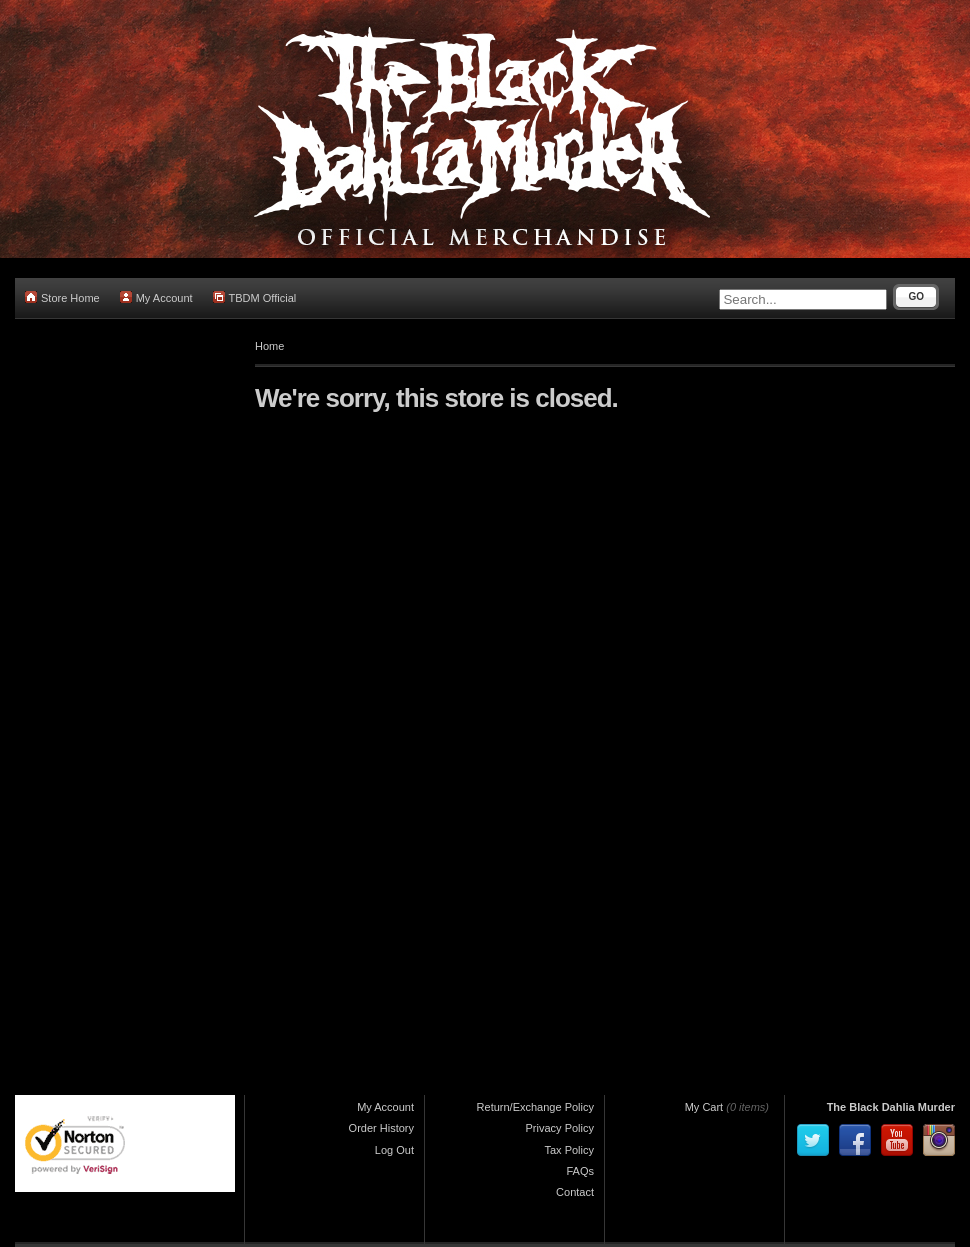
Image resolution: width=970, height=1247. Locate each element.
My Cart (704, 1107)
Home (269, 346)
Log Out (394, 1150)
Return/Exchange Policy (535, 1107)
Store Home (62, 297)
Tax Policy (569, 1150)
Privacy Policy (560, 1128)
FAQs (580, 1171)
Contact (575, 1192)
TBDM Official (255, 297)
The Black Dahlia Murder (891, 1107)
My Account (156, 297)
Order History (381, 1128)
